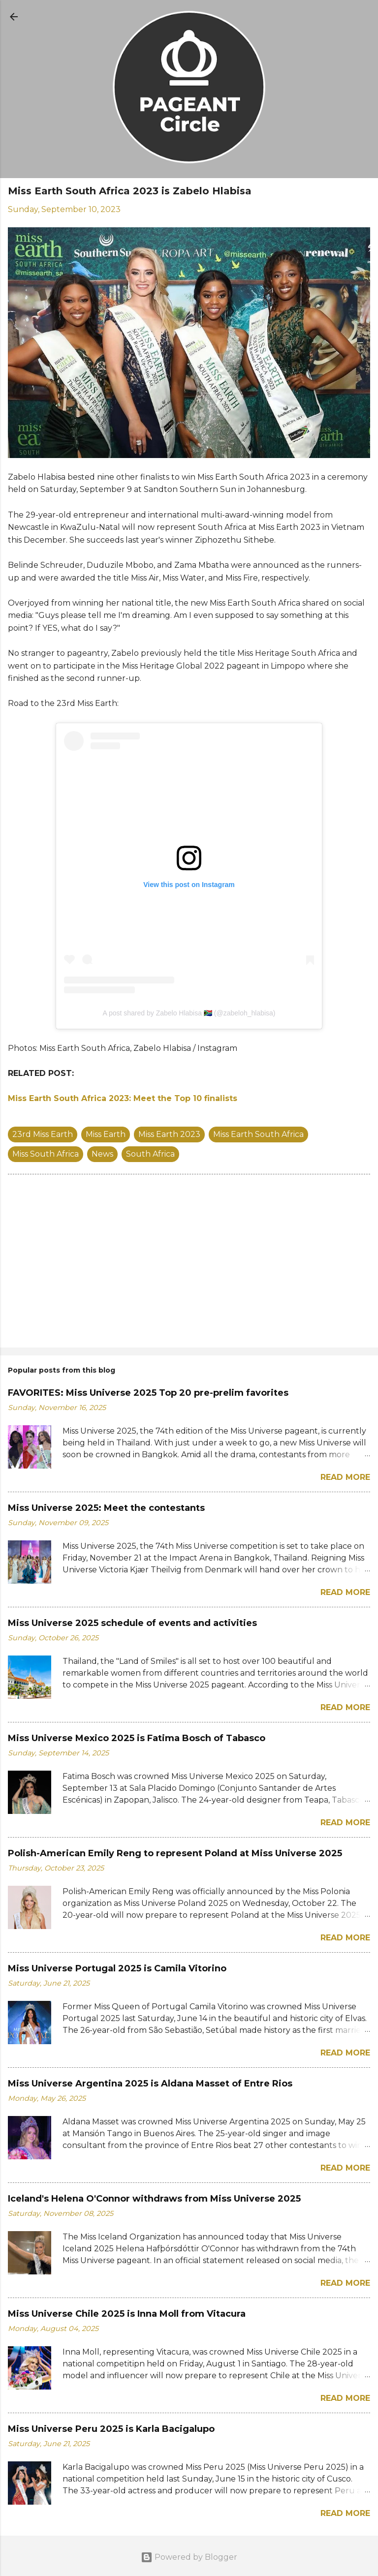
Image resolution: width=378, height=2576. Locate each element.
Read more (345, 1477)
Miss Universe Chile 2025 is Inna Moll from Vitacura (127, 2313)
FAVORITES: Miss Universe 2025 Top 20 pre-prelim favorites (148, 1392)
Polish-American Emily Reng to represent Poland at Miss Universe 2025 (175, 1853)
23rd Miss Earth (42, 1134)
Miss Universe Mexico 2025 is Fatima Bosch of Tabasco (136, 1738)
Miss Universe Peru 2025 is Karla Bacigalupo (111, 2428)
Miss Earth (106, 1134)
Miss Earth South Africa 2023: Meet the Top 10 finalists (122, 1098)
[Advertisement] (189, 1263)
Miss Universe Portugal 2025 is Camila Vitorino (117, 1968)
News (102, 1154)
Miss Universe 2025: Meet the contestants (106, 1508)
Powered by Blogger (189, 2557)
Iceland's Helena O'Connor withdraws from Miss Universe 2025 (154, 2198)
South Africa (150, 1154)
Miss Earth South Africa (258, 1134)
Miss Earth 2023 (169, 1134)
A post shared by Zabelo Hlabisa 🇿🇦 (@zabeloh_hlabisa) (188, 1013)
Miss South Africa (45, 1154)
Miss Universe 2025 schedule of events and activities (132, 1623)
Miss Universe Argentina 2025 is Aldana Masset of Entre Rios (150, 2083)
